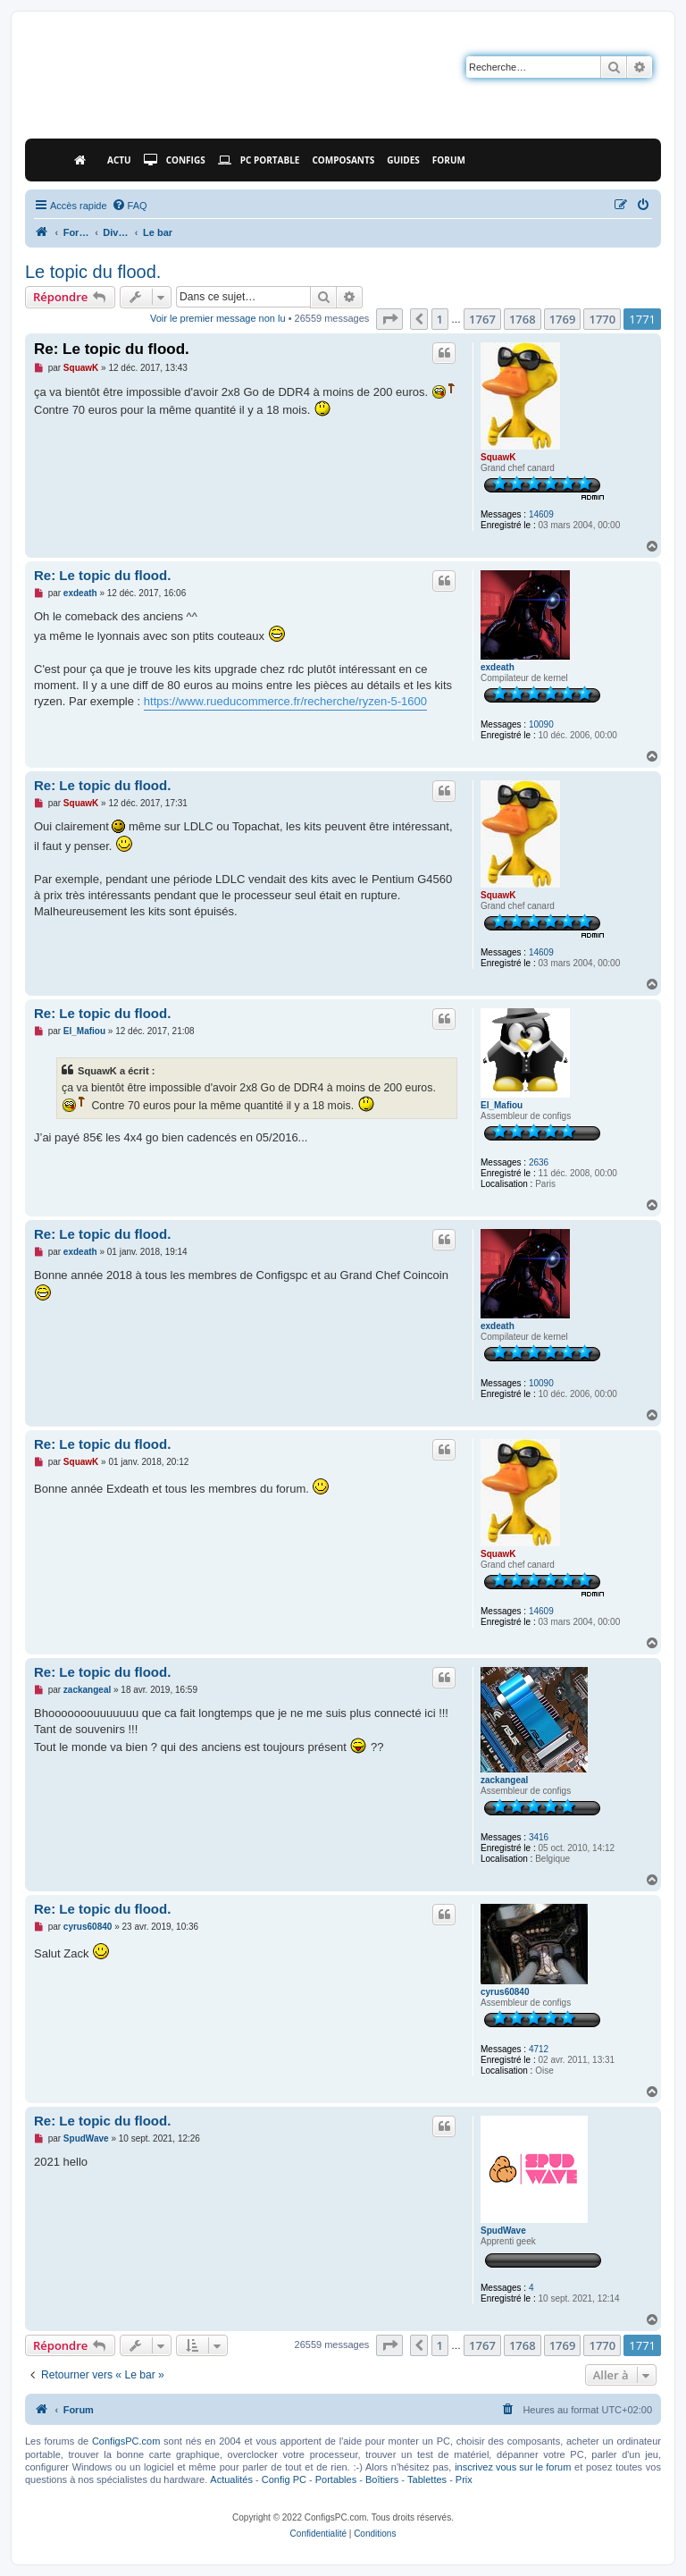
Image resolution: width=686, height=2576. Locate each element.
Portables (335, 2479)
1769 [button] (562, 319)
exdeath (497, 667)
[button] (389, 319)
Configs (174, 160)
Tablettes (427, 2479)
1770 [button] (602, 319)
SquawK (498, 457)
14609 (541, 514)
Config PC (284, 2479)
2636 (538, 1162)
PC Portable (259, 160)
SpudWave (503, 2230)
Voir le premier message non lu (218, 318)
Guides (403, 160)
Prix (464, 2479)
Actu (119, 160)
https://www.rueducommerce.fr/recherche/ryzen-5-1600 (285, 701)
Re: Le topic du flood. (111, 349)
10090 (541, 724)
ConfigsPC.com (126, 2441)
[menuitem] (129, 205)
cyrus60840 (505, 1992)
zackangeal (504, 1780)
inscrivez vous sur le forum (513, 2467)
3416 (538, 1837)
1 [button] (440, 319)
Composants (343, 160)
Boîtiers (381, 2479)
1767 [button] (482, 319)
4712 (538, 2049)
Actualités (231, 2479)
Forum (448, 160)
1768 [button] (522, 319)
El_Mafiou (502, 1105)
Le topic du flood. (93, 272)
